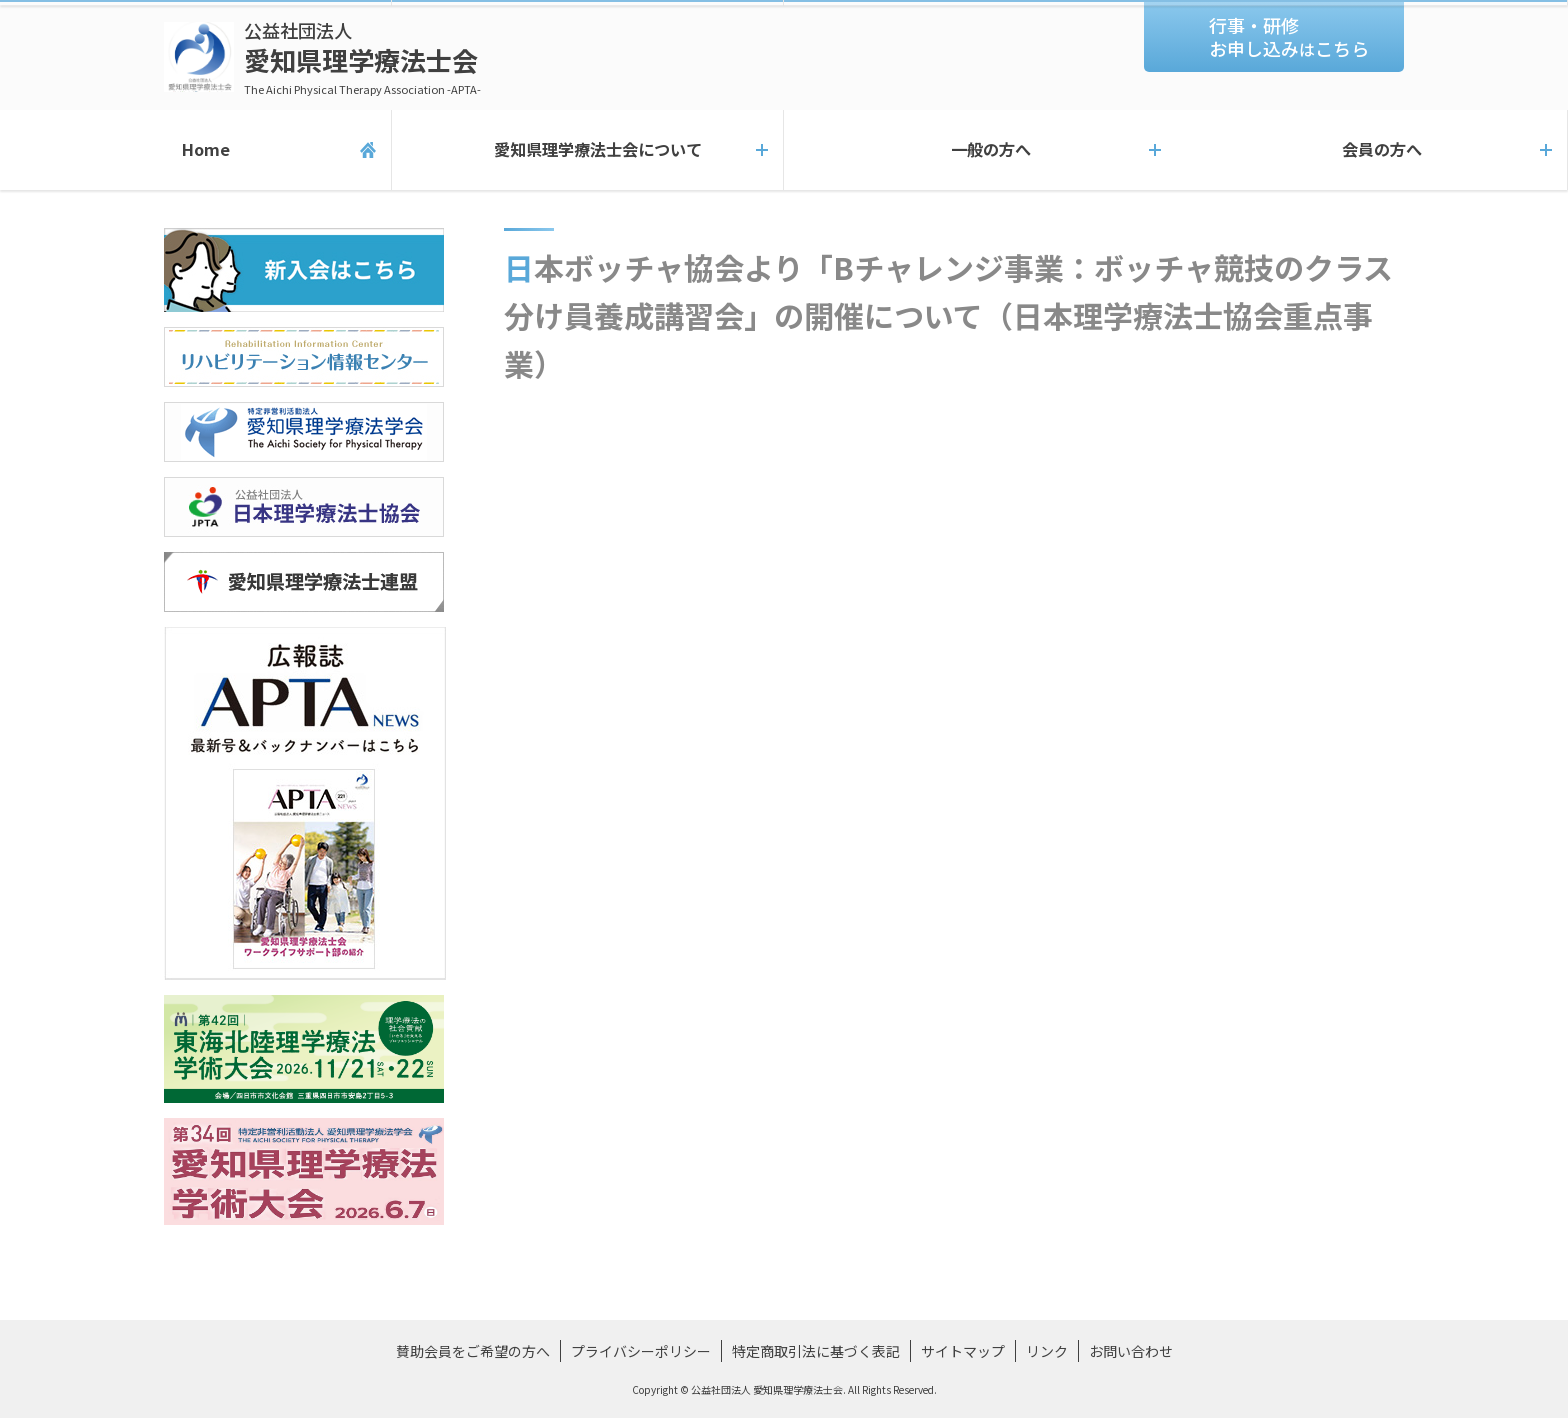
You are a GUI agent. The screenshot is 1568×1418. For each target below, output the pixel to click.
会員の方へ (1372, 150)
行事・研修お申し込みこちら (1289, 36)
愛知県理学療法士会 (362, 57)
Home (195, 150)
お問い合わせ (1131, 1351)
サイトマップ (963, 1351)
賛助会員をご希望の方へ (473, 1351)
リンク (1047, 1351)
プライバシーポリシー (641, 1351)
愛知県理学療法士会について (587, 150)
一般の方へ (980, 150)
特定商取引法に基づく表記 (816, 1351)
